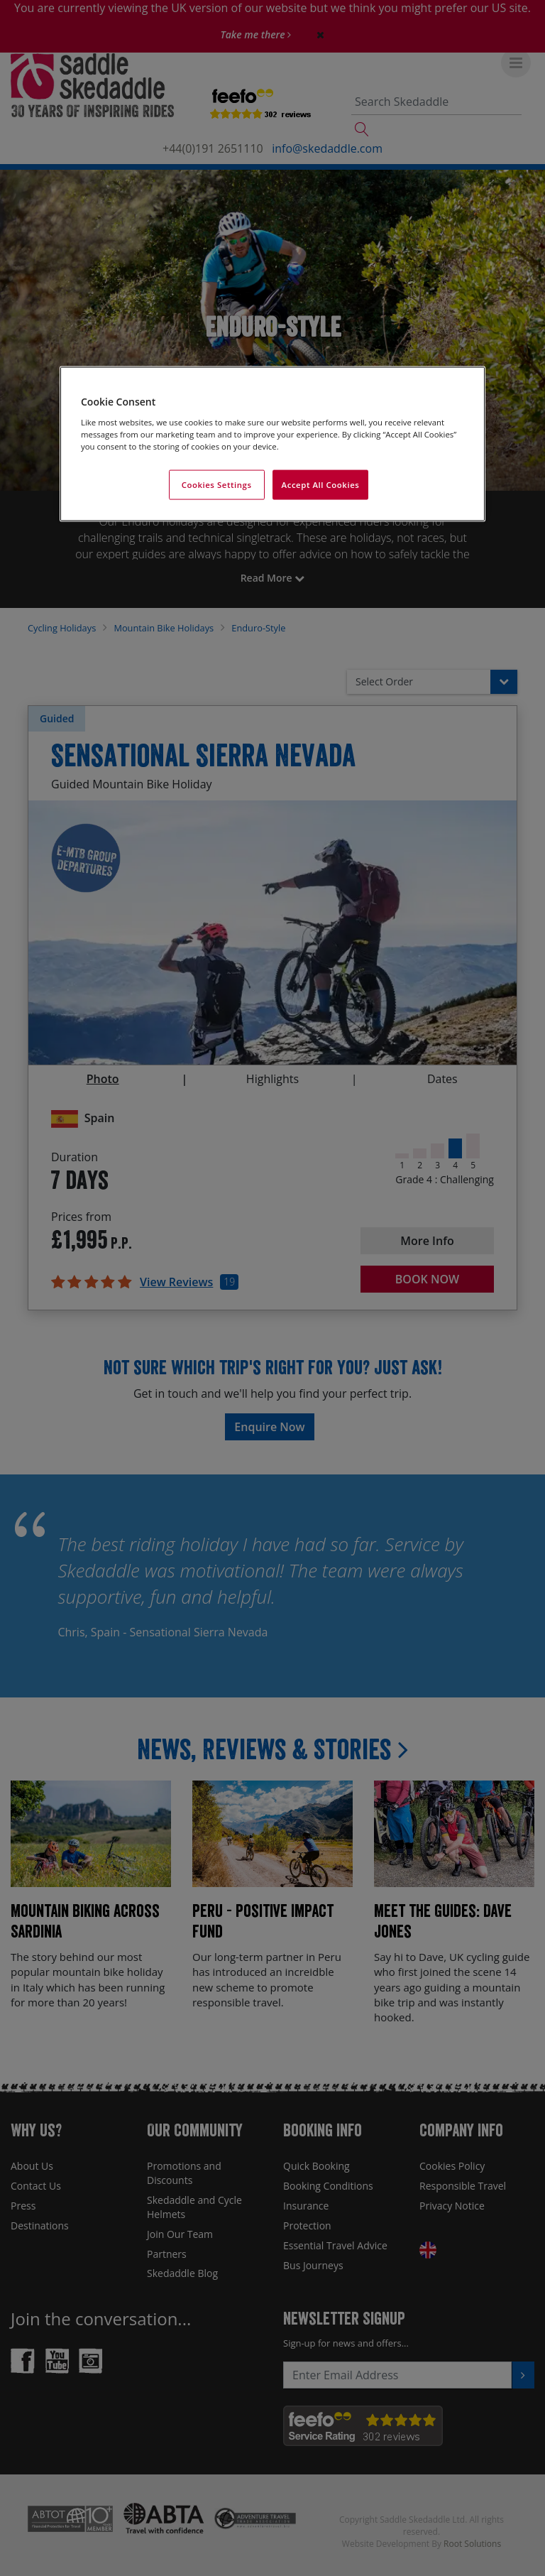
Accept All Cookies (321, 484)
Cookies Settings (217, 484)
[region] (272, 444)
